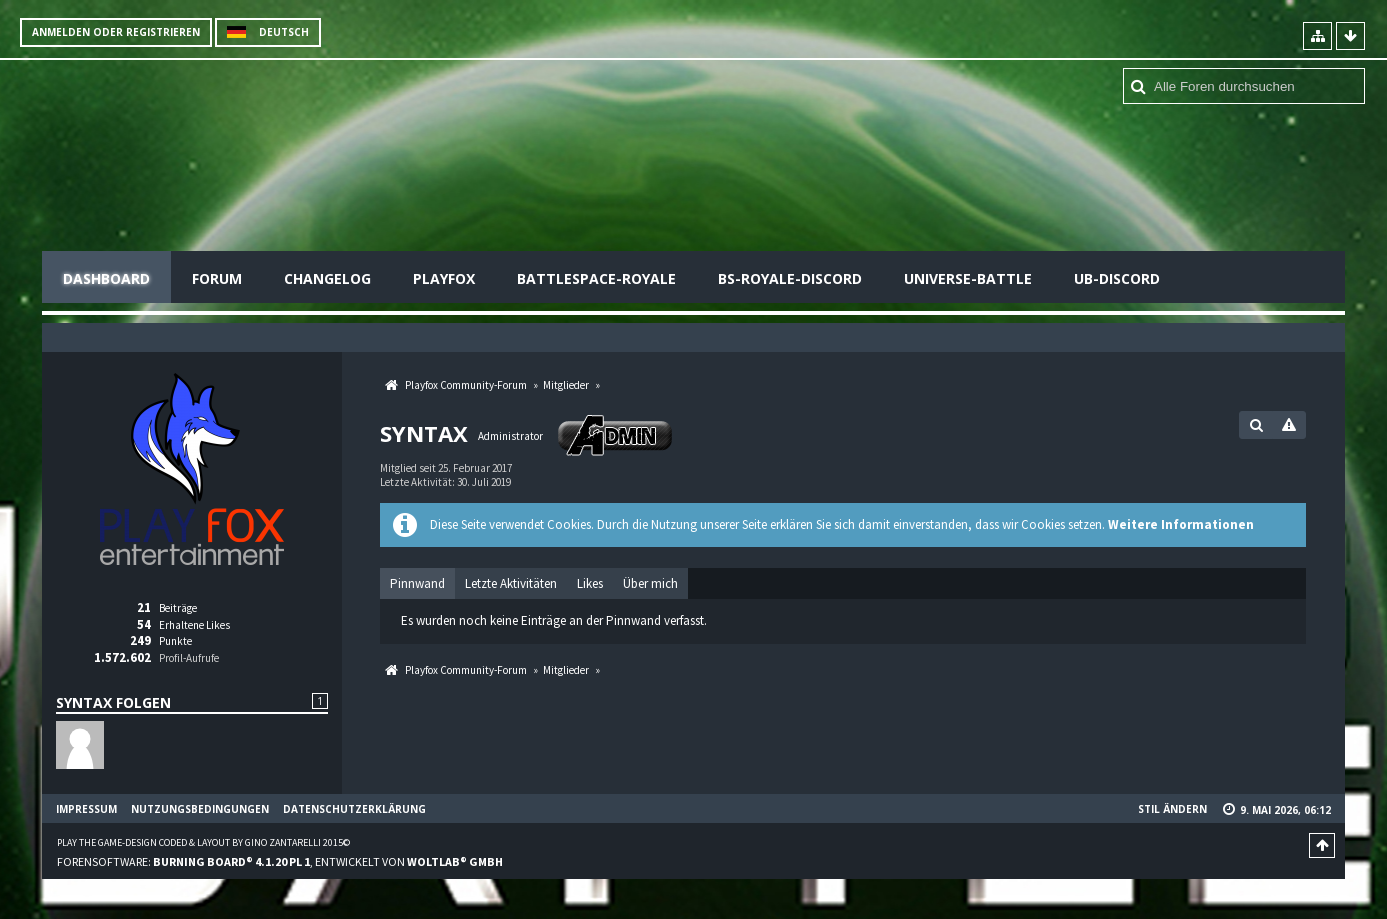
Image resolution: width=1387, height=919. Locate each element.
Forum (217, 278)
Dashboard (106, 278)
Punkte (175, 641)
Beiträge (178, 608)
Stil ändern (1172, 809)
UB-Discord (1117, 278)
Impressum (86, 809)
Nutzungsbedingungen (200, 809)
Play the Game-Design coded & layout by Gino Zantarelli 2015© (203, 842)
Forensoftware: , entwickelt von (280, 861)
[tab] (417, 584)
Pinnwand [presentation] (417, 583)
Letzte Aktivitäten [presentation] (511, 583)
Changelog (327, 278)
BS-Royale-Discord (790, 278)
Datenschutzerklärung (354, 809)
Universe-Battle (968, 278)
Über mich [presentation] (650, 583)
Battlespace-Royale (596, 278)
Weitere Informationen (1181, 524)
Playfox (444, 278)
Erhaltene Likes (194, 625)
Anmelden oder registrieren (116, 32)
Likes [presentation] (590, 583)
